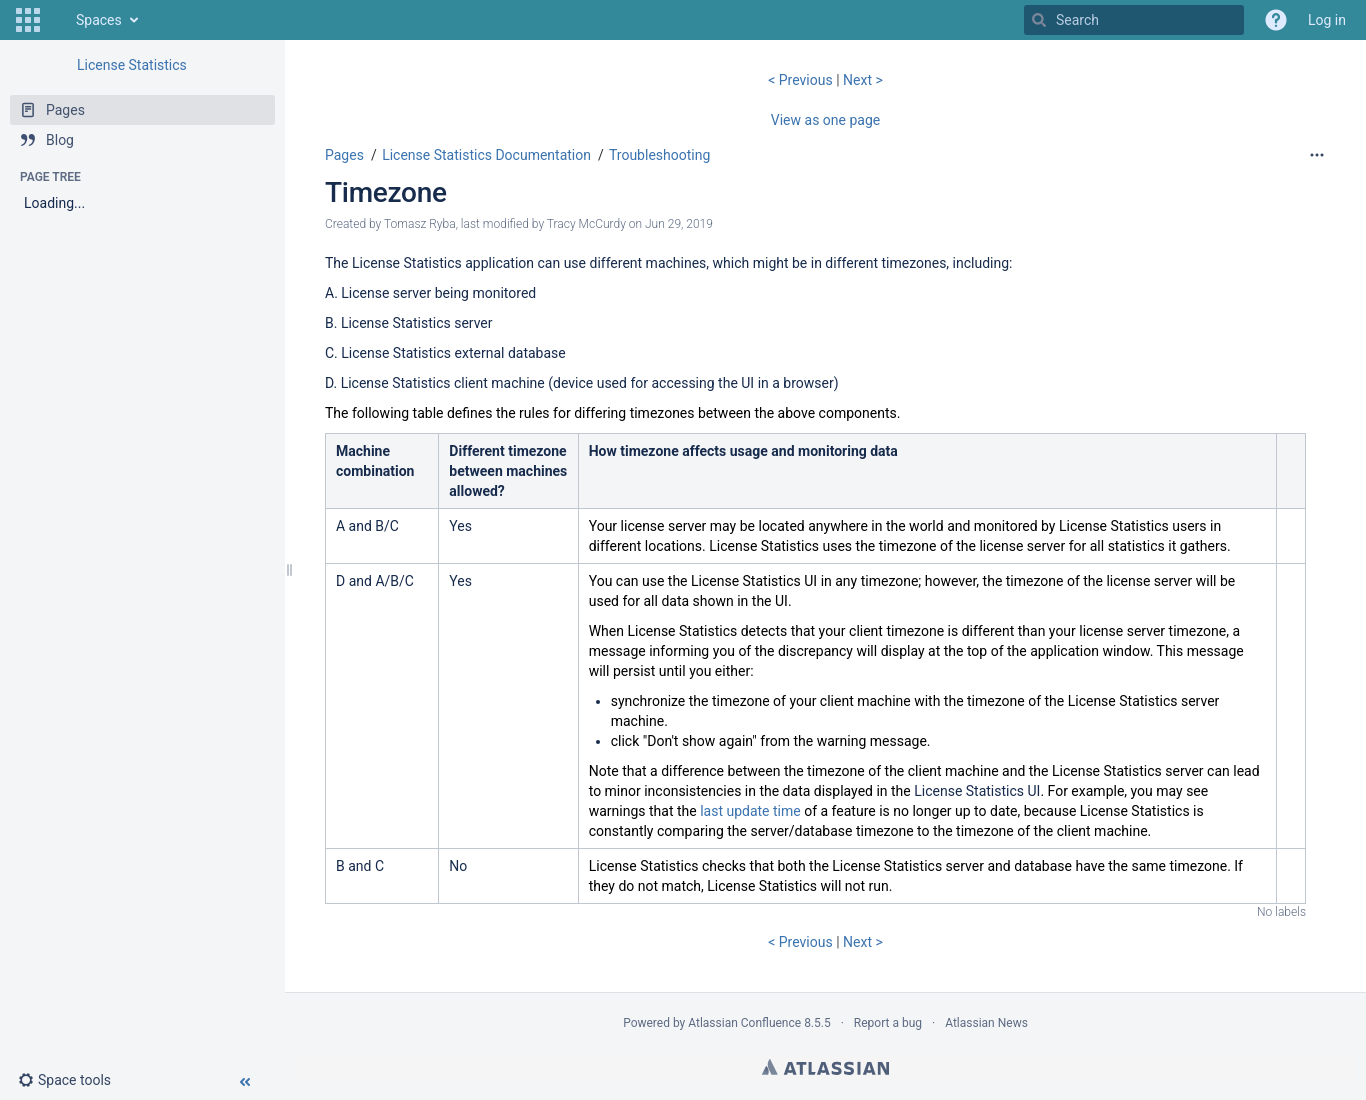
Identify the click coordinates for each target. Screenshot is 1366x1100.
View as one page (825, 120)
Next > (863, 80)
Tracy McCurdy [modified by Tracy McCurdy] (586, 224)
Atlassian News (986, 1023)
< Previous (802, 80)
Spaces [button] (99, 20)
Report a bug (888, 1023)
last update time (750, 811)
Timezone (386, 192)
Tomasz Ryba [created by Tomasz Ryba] (420, 224)
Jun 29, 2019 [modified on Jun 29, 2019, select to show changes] (679, 224)
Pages (344, 155)
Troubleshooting (659, 155)
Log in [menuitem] (1327, 20)
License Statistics (132, 65)
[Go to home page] (56, 20)
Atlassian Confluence (744, 1023)
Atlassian (825, 1067)
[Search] (1039, 20)
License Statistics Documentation (486, 155)
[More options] (1317, 155)
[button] (28, 20)
